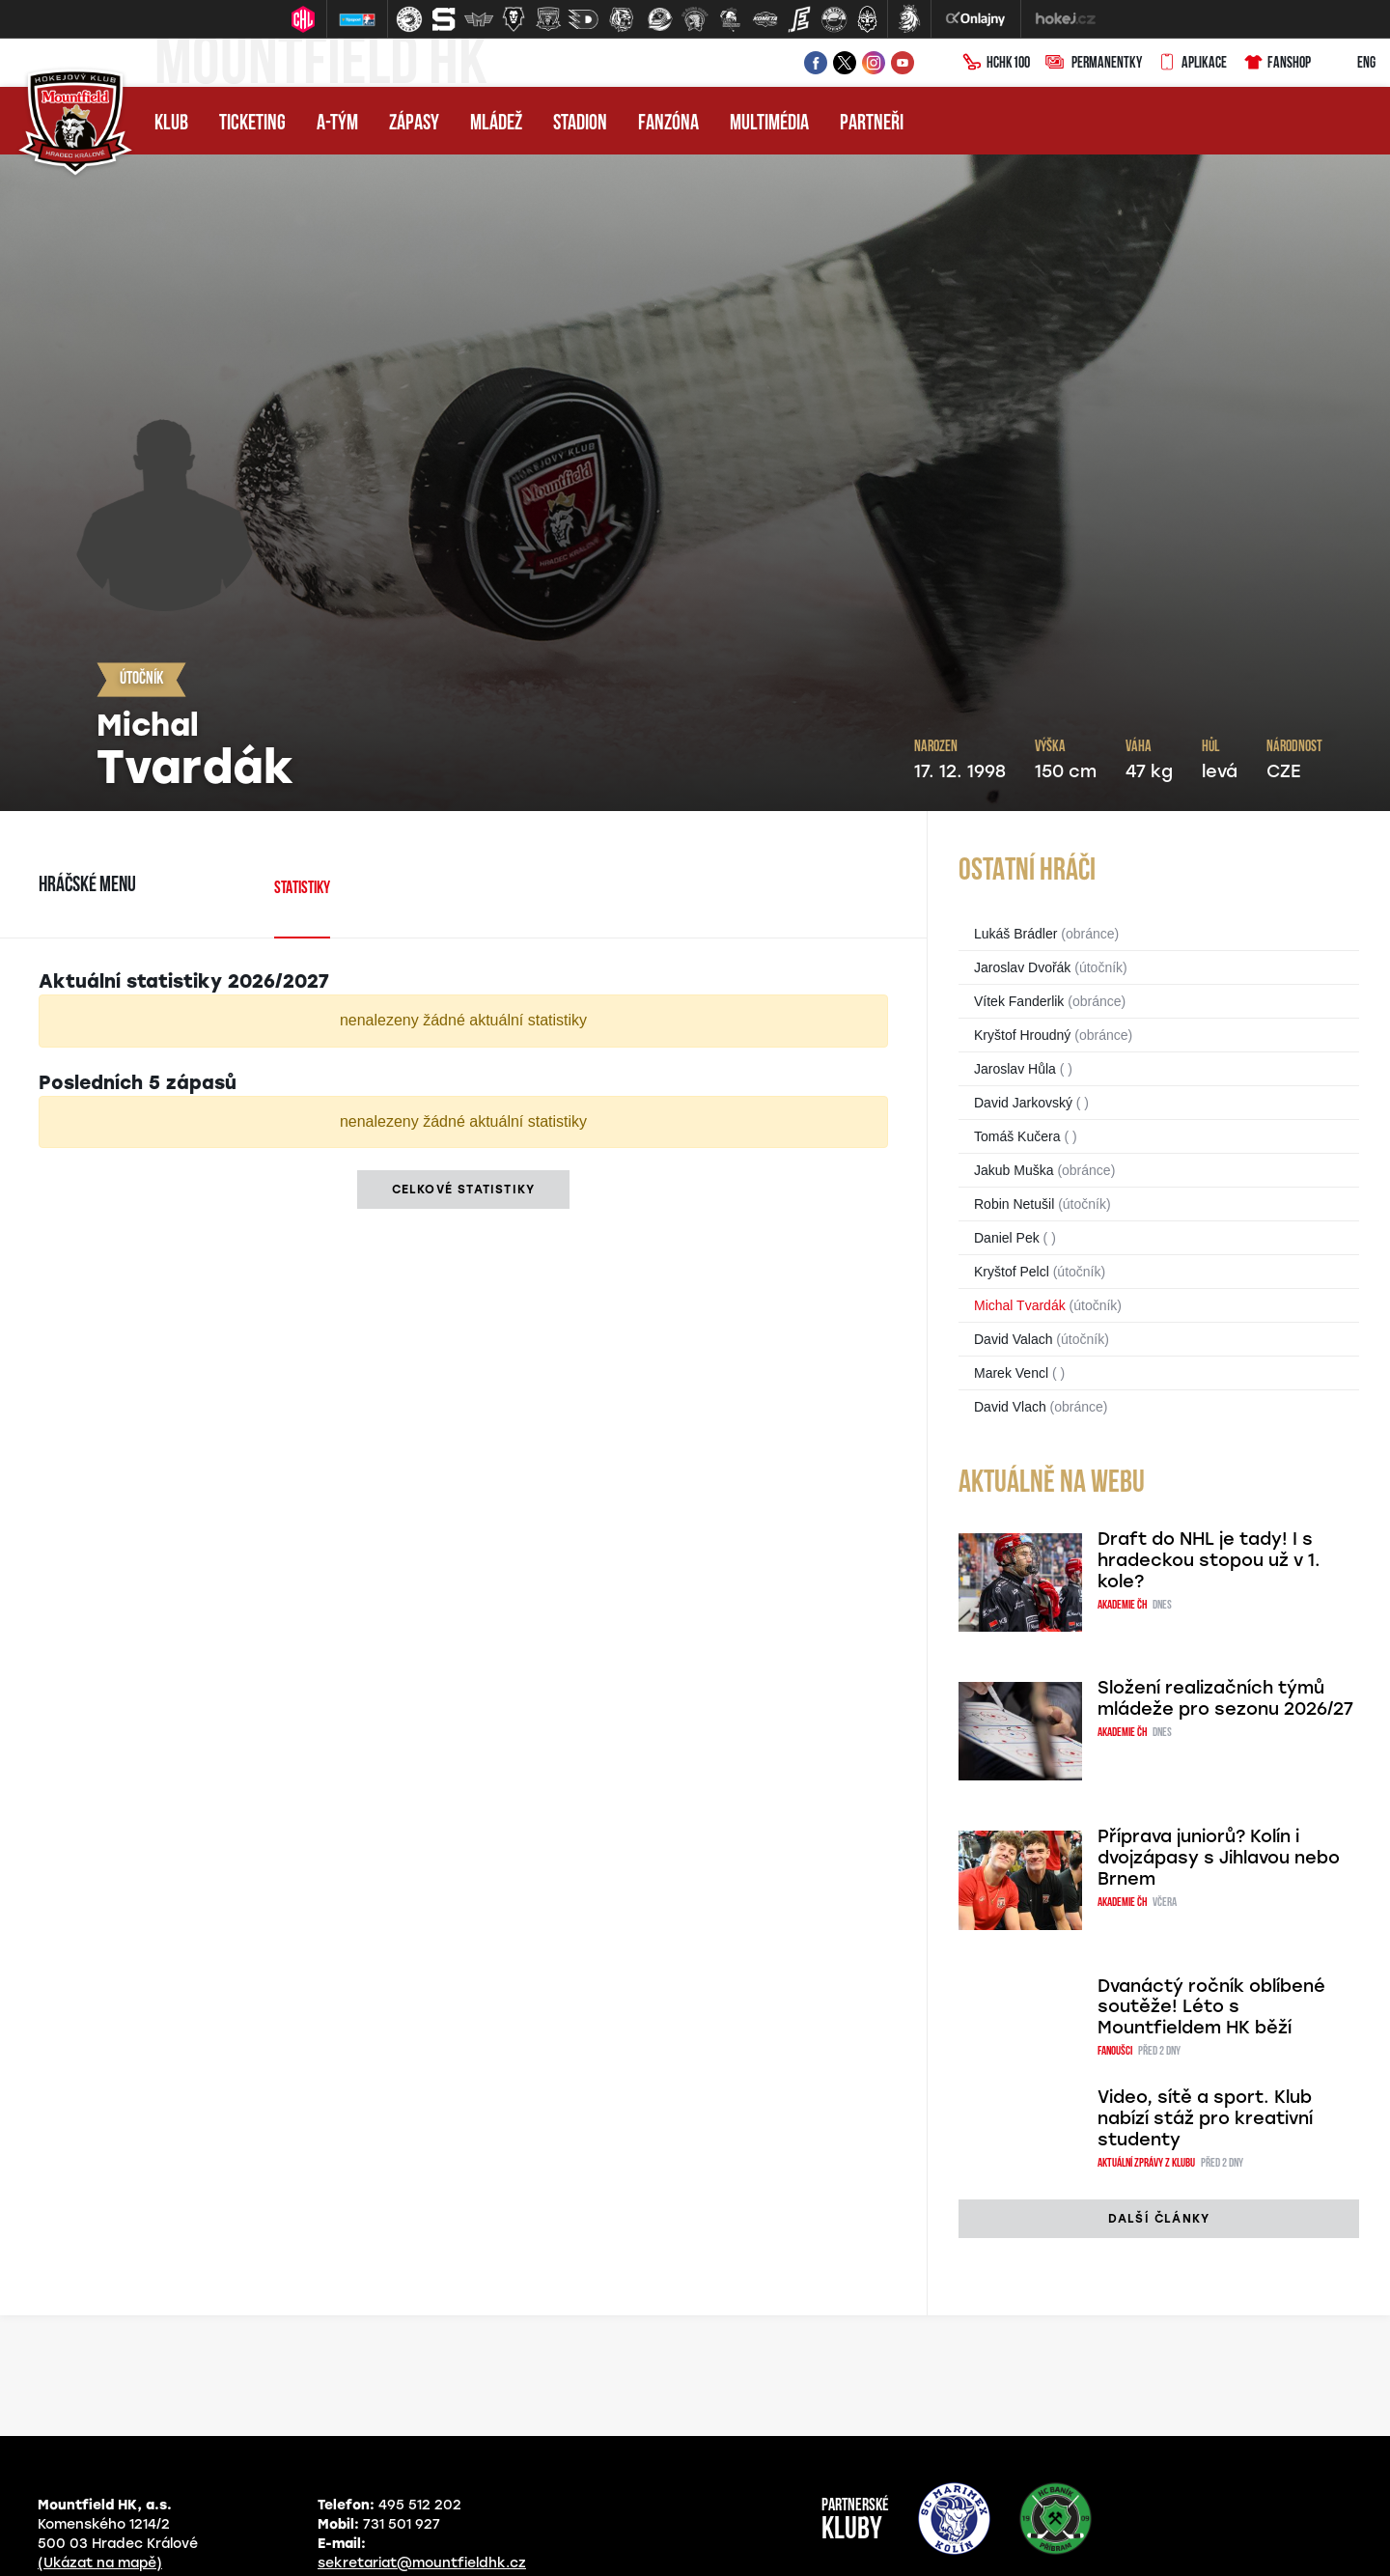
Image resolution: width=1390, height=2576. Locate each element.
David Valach (1013, 1339)
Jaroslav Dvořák (1022, 967)
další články (1158, 2219)
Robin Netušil (1014, 1204)
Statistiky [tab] (302, 889)
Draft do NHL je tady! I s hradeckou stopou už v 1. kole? (1209, 1560)
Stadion (580, 124)
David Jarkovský (1023, 1102)
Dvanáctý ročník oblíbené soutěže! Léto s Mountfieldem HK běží (1211, 2007)
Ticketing (252, 124)
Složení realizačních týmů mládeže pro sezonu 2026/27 (1225, 1698)
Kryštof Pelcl (1011, 1271)
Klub (171, 124)
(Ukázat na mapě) (100, 2563)
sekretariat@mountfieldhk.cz (422, 2563)
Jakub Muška (1013, 1170)
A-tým (337, 124)
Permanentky (1093, 63)
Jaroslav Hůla (1015, 1069)
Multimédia (769, 124)
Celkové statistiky (464, 1189)
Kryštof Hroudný (1022, 1035)
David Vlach (1010, 1406)
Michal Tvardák (1020, 1305)
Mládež (496, 124)
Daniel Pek (1007, 1238)
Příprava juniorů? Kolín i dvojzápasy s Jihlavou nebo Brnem (1219, 1858)
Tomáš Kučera (1017, 1136)
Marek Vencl (1011, 1373)
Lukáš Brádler (1015, 933)
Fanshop (1276, 63)
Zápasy (414, 124)
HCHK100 (996, 63)
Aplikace (1192, 63)
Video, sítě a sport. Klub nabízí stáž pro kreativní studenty (1205, 2118)
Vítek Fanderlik (1019, 1001)
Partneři (872, 124)
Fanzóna (668, 124)
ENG (1351, 63)
